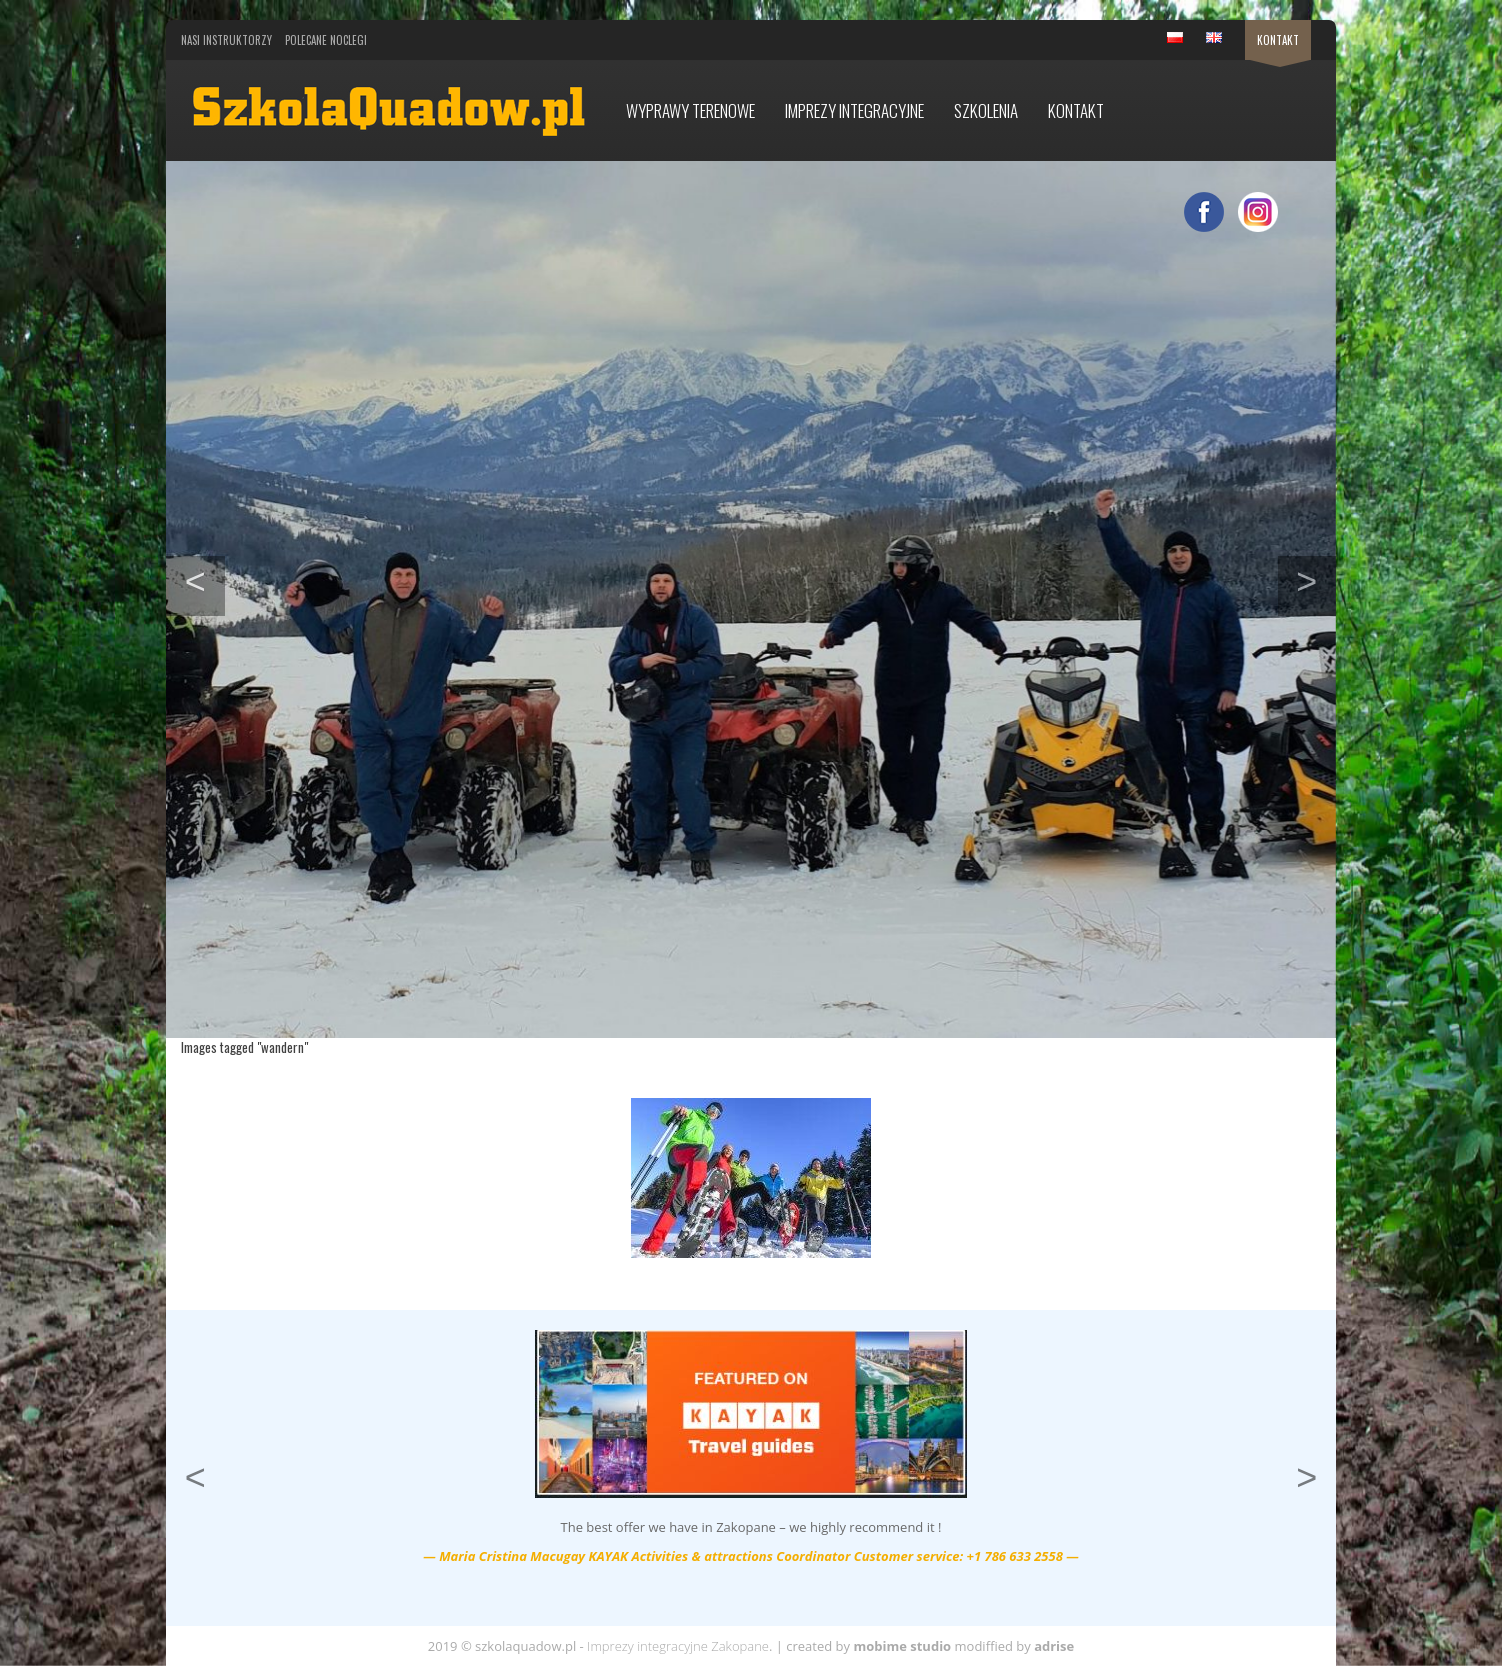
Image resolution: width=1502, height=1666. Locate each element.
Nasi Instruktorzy (226, 40)
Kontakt (1278, 40)
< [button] (205, 579)
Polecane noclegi (326, 40)
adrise (1054, 1646)
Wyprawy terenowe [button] (690, 110)
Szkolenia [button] (986, 110)
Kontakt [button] (1076, 110)
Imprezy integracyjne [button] (854, 110)
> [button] (1316, 579)
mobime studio (902, 1646)
